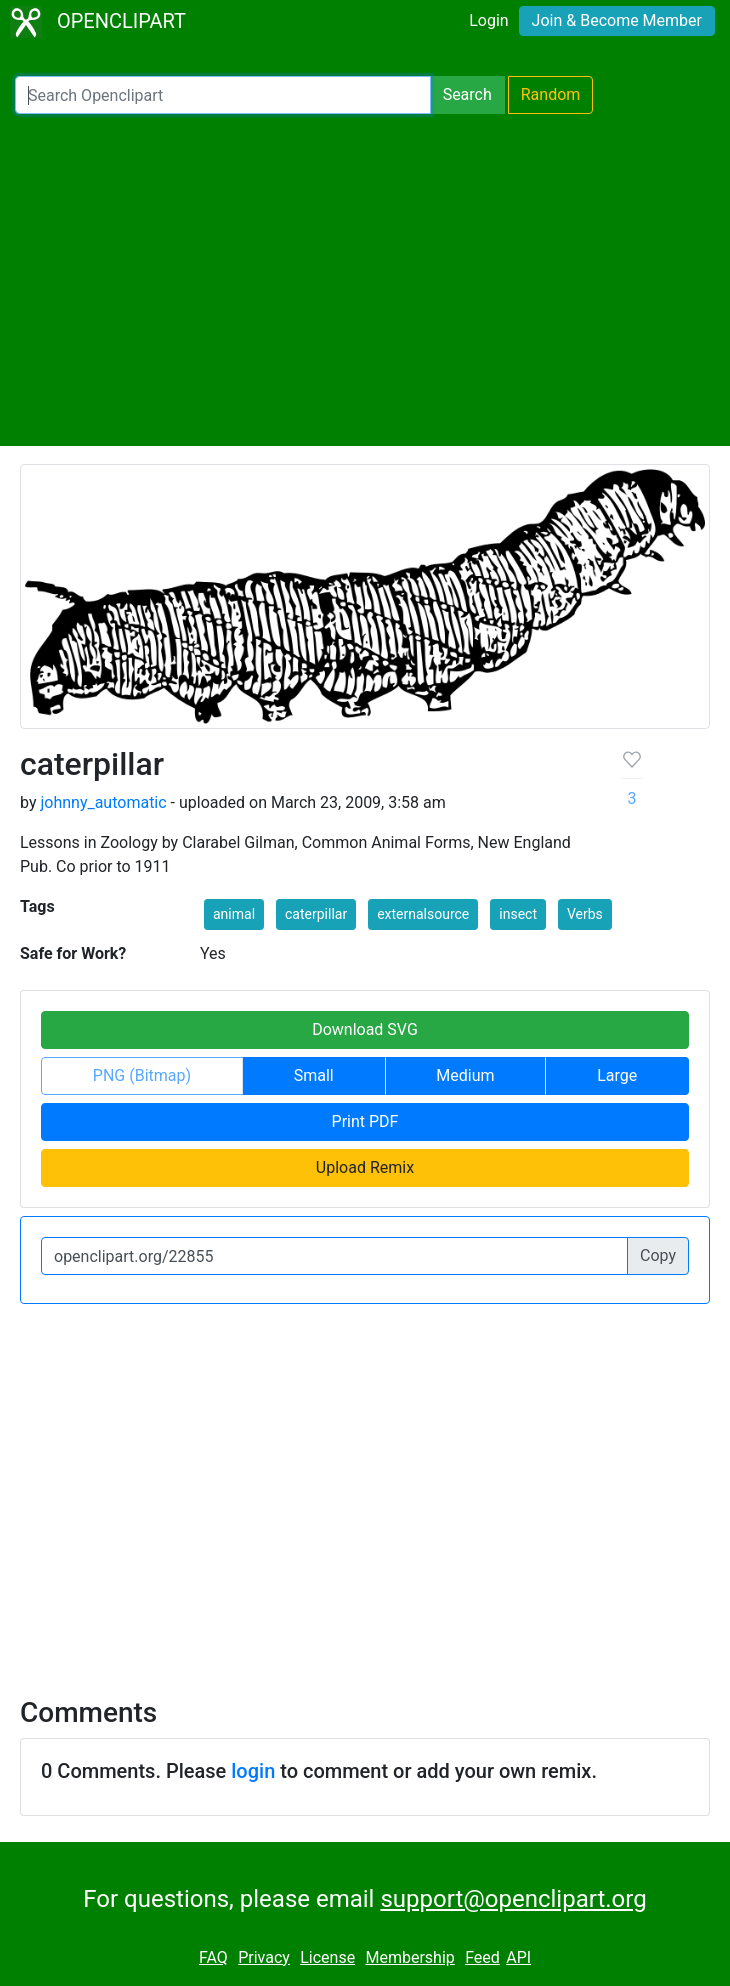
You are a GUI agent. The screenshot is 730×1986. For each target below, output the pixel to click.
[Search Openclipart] (223, 95)
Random (551, 94)
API (518, 1957)
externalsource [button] (423, 914)
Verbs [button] (585, 914)
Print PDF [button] (365, 1121)
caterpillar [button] (316, 914)
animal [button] (234, 914)
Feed (482, 1957)
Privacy (264, 1957)
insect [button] (518, 914)
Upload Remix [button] (365, 1167)
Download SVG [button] (365, 1029)
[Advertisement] (365, 280)
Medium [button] (465, 1075)
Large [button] (617, 1075)
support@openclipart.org (513, 1899)
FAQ (213, 1957)
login (253, 1771)
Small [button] (314, 1075)
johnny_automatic (103, 802)
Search (467, 94)
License (327, 1957)
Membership (409, 1957)
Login (488, 20)
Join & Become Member (617, 20)
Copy (658, 1255)
